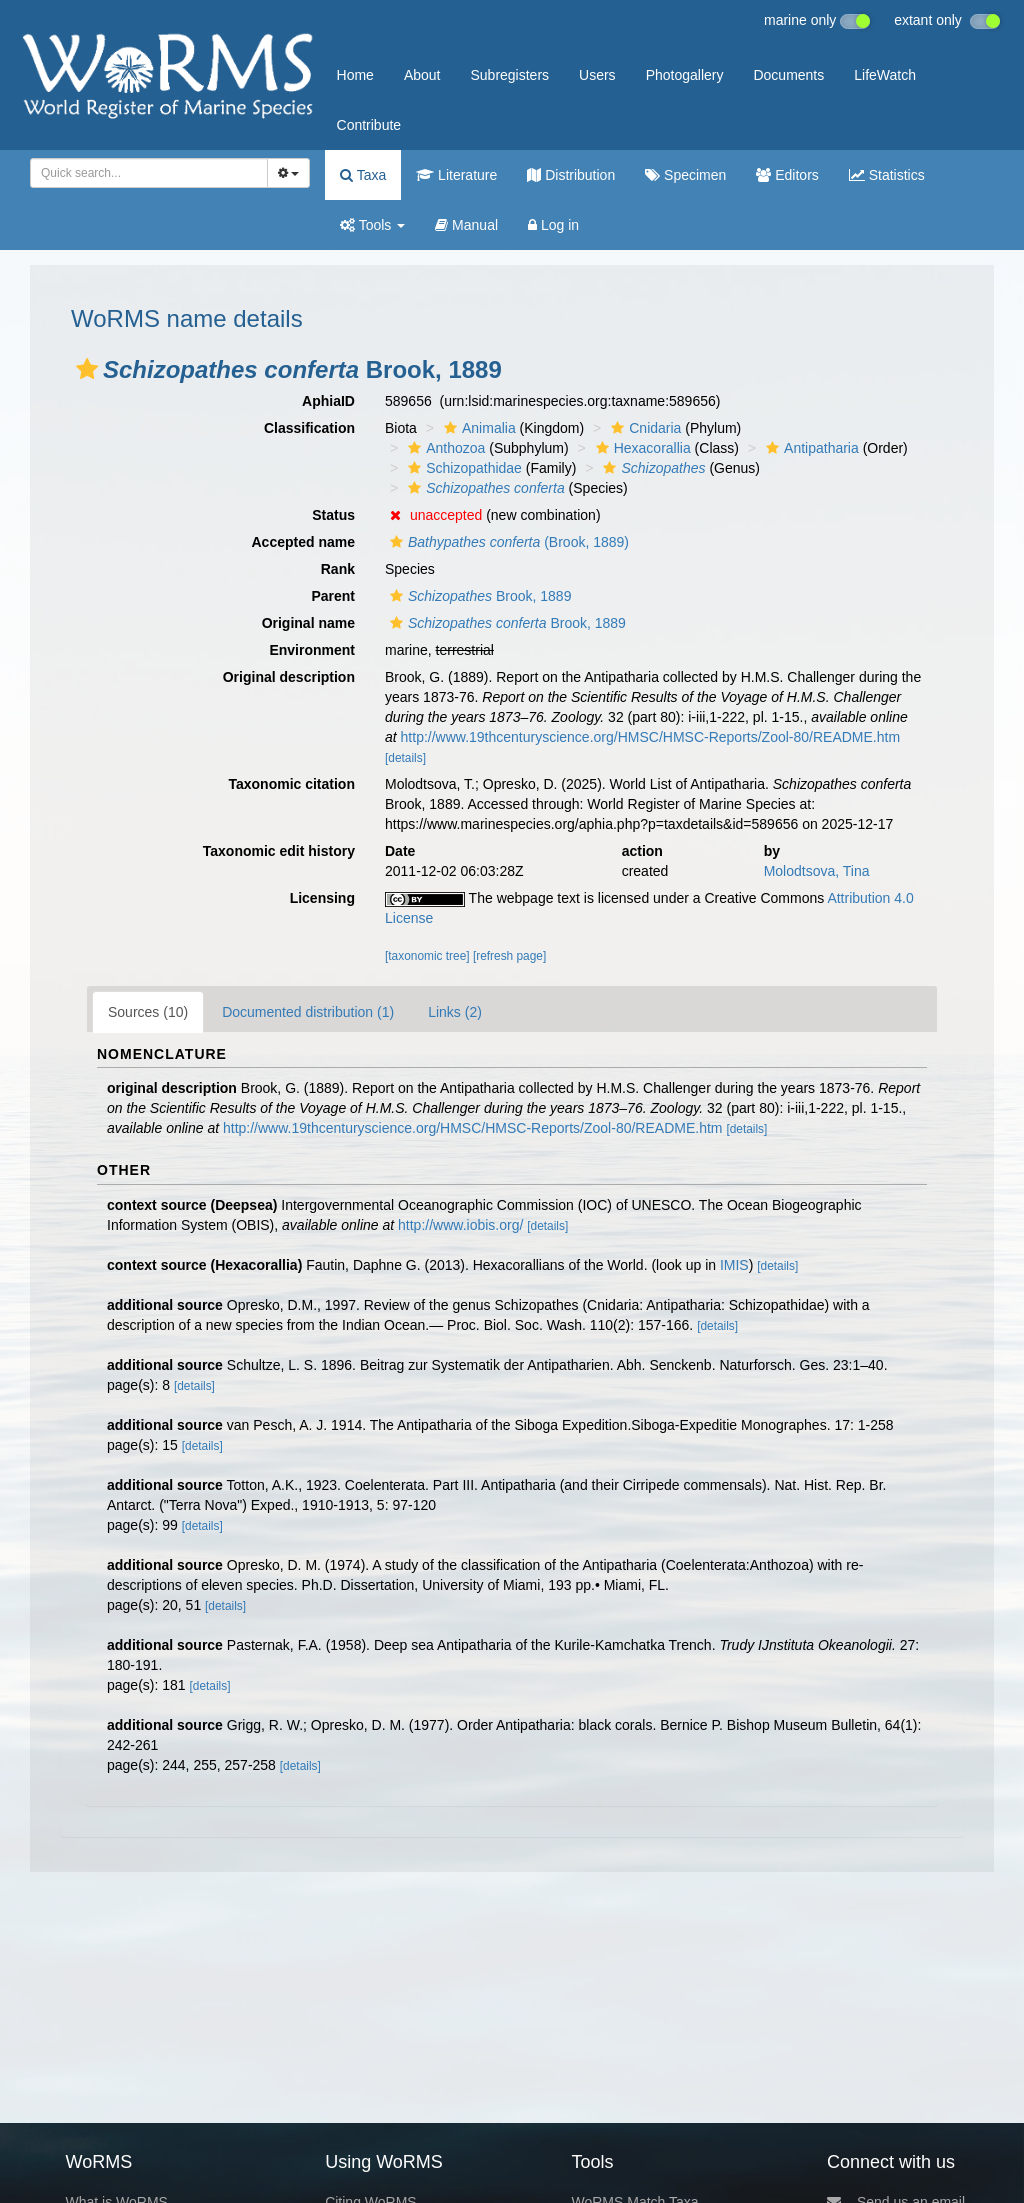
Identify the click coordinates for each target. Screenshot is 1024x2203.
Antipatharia (810, 448)
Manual (466, 225)
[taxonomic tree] (427, 956)
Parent (333, 596)
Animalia (477, 428)
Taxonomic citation (291, 784)
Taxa (363, 175)
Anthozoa (444, 448)
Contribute (369, 125)
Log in (553, 225)
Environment (312, 650)
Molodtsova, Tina (817, 871)
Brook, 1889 (478, 596)
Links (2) (455, 1012)
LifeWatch (885, 75)
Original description (289, 677)
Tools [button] (372, 225)
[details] (405, 758)
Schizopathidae (462, 468)
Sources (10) (148, 1012)
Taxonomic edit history (279, 851)
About (422, 75)
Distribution (571, 175)
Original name (308, 623)
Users (597, 75)
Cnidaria (643, 428)
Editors (787, 175)
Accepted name (303, 542)
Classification (309, 428)
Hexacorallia (641, 448)
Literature (456, 175)
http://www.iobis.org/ (460, 1225)
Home (355, 75)
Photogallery (685, 75)
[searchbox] (145, 173)
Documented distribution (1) (308, 1012)
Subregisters (509, 75)
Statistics (887, 175)
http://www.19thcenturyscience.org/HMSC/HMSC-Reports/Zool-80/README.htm (651, 737)
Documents (788, 75)
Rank (338, 569)
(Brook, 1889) (507, 542)
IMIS (734, 1265)
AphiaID (328, 401)
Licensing (322, 898)
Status (333, 515)
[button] (87, 369)
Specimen (685, 175)
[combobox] (149, 173)
